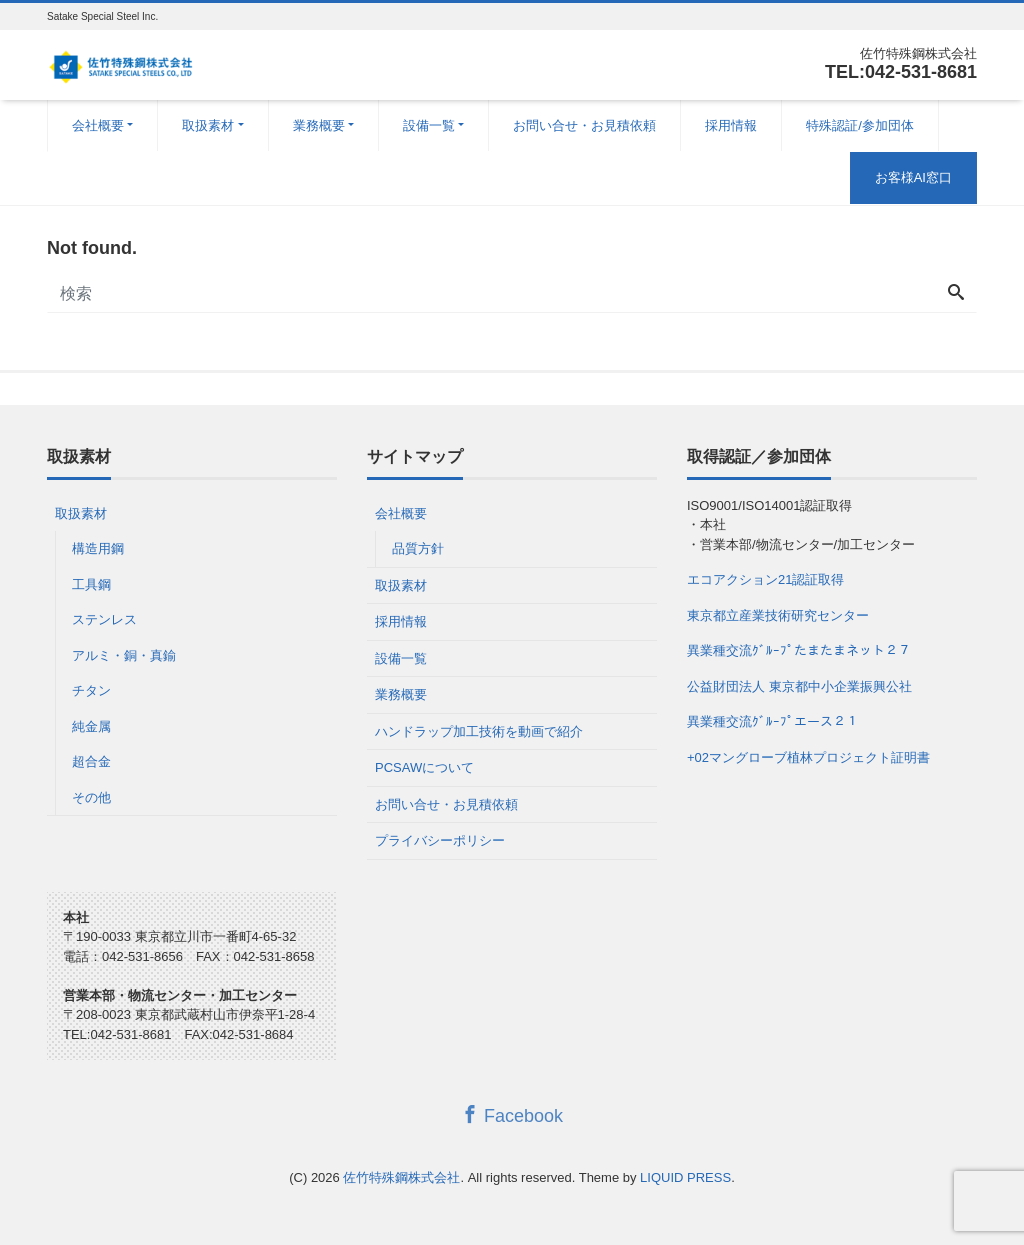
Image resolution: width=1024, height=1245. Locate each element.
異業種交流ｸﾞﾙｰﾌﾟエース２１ (773, 721)
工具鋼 (91, 584)
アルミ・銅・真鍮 (124, 655)
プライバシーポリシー (440, 840)
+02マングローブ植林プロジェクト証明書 (808, 757)
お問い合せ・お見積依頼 (584, 125)
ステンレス (104, 619)
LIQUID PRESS (685, 1177)
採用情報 (731, 125)
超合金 (91, 761)
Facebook (512, 1115)
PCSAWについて (424, 767)
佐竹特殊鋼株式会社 (401, 1177)
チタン (91, 690)
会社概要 (98, 125)
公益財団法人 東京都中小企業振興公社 (799, 686)
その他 (91, 797)
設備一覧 (429, 125)
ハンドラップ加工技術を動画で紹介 (479, 731)
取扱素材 (208, 125)
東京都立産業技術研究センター (778, 615)
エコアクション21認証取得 (765, 579)
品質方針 (418, 548)
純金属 (91, 726)
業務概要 (319, 125)
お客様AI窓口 (913, 177)
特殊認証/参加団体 (860, 125)
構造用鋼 (98, 548)
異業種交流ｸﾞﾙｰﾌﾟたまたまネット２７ (799, 650)
